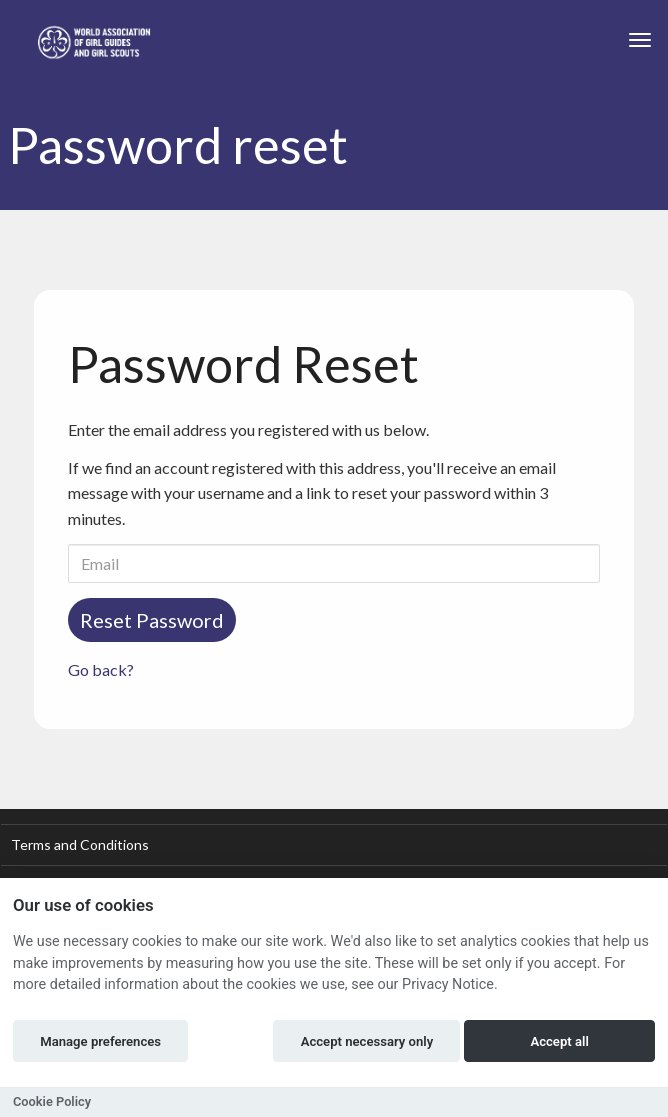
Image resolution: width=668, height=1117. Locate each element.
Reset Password (152, 620)
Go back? (101, 669)
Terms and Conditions (80, 844)
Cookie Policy (52, 1101)
